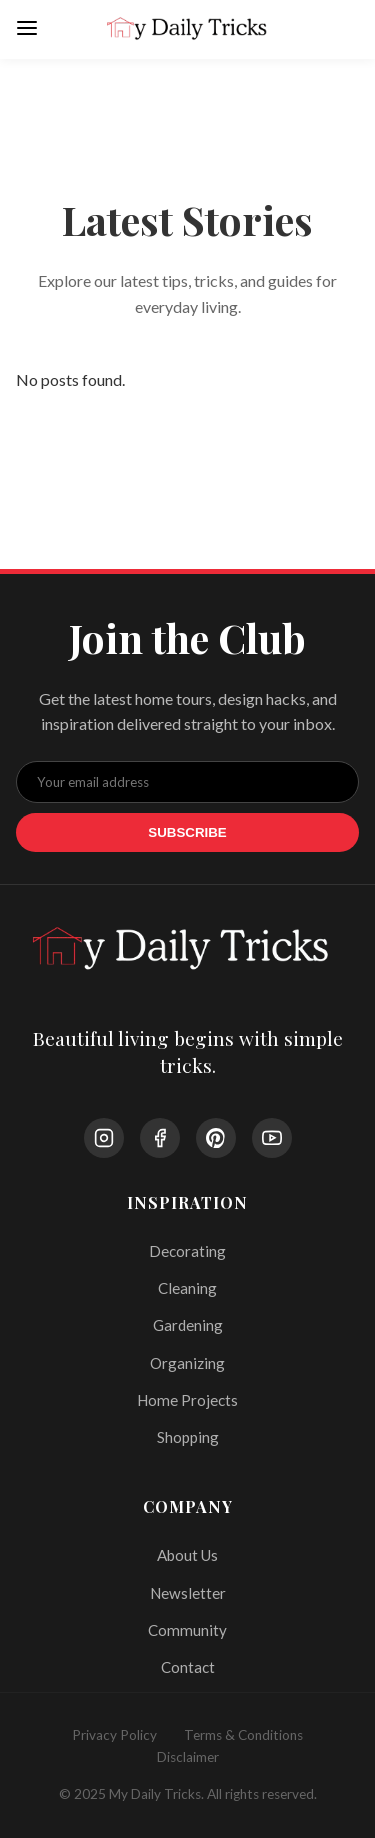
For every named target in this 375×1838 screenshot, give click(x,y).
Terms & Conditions (243, 1735)
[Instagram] (104, 1138)
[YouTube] (272, 1138)
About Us (187, 1555)
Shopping (188, 1437)
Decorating (187, 1251)
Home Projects (187, 1400)
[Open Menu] (27, 29)
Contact (188, 1667)
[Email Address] (187, 782)
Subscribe (187, 832)
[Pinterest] (216, 1138)
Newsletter (188, 1593)
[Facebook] (160, 1138)
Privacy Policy (114, 1735)
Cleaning (187, 1288)
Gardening (188, 1325)
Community (187, 1630)
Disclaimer (188, 1757)
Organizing (187, 1363)
